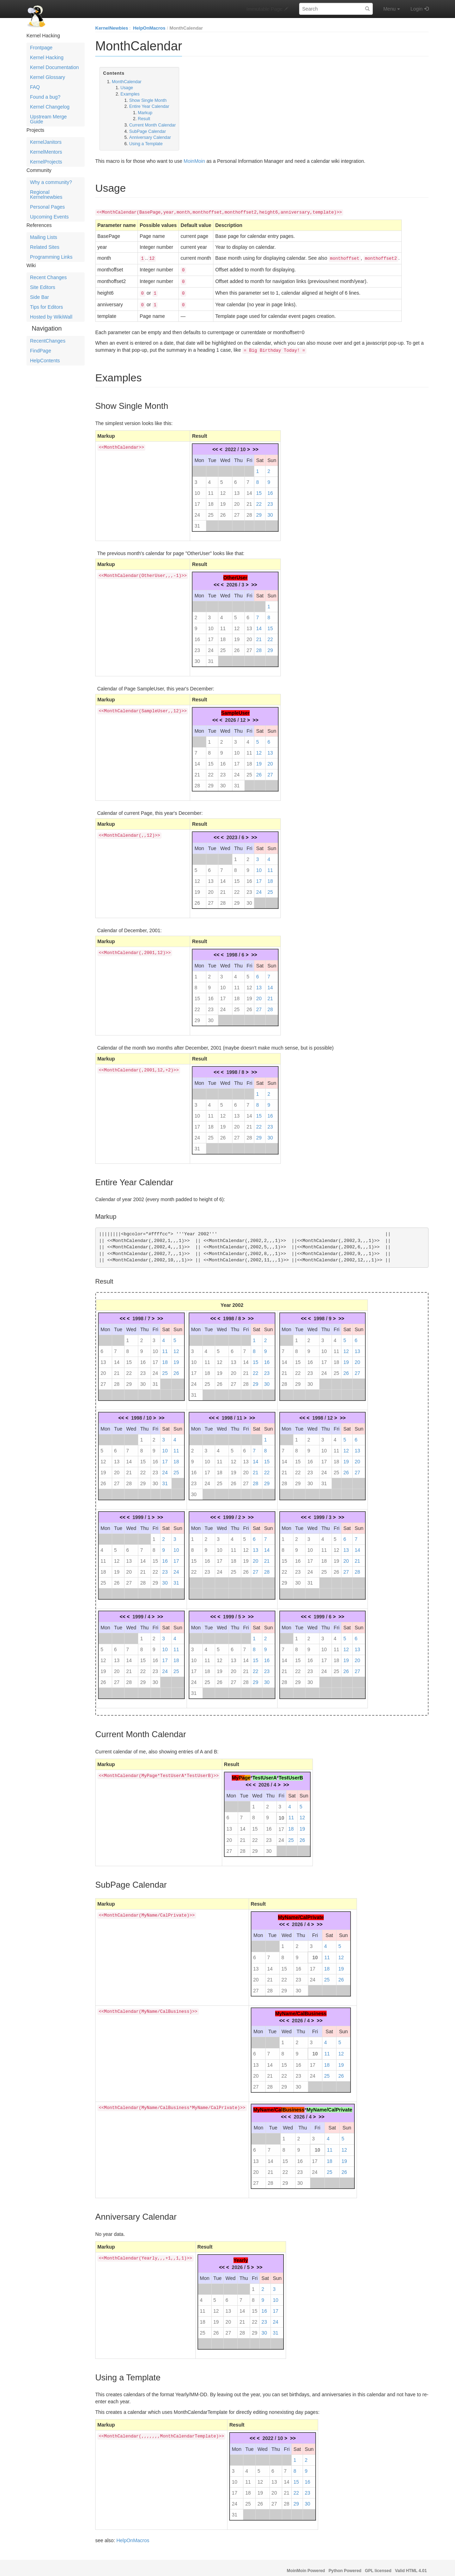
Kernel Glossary (47, 77)
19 (223, 499)
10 (197, 488)
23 (270, 499)
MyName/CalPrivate (301, 1912)
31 (197, 521)
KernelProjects (46, 162)
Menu (391, 9)
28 (249, 510)
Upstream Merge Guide (48, 119)
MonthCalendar (186, 28)
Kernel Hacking (46, 57)
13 (237, 488)
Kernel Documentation (54, 67)
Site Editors (42, 287)
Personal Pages (47, 207)
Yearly (240, 2255)
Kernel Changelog (49, 107)
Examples (130, 94)
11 (211, 488)
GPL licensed (378, 2565)
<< (215, 444)
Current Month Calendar (152, 125)
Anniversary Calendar (150, 137)
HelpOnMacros (149, 28)
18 (211, 499)
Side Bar (39, 297)
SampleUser (235, 708)
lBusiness (292, 2105)
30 (270, 510)
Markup (145, 112)
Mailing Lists (43, 237)
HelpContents (45, 360)
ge (247, 1773)
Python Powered (344, 2565)
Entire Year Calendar (149, 106)
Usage (127, 87)
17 (197, 499)
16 (270, 488)
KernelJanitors (46, 142)
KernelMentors (46, 152)
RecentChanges (47, 341)
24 (197, 510)
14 (249, 488)
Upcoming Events (49, 217)
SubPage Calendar (147, 131)
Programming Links (51, 257)
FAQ (35, 87)
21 (249, 499)
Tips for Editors (46, 307)
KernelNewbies (111, 28)
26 (223, 510)
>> (255, 444)
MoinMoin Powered (306, 2565)
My (235, 1773)
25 (211, 510)
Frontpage (41, 47)
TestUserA (265, 1773)
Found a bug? (45, 97)
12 (223, 488)
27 (237, 510)
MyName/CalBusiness (301, 2008)
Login (417, 9)
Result (144, 118)
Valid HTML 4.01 (411, 2565)
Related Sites (44, 247)
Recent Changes (48, 277)
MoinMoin (194, 161)
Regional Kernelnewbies (46, 194)
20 (237, 499)
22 (259, 499)
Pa (242, 1773)
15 (259, 488)
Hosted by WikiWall (51, 317)
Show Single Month (147, 100)
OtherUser (235, 573)
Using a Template (146, 143)
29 (259, 510)
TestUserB (291, 1773)
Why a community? (51, 182)
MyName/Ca (267, 2105)
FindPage (40, 350)
